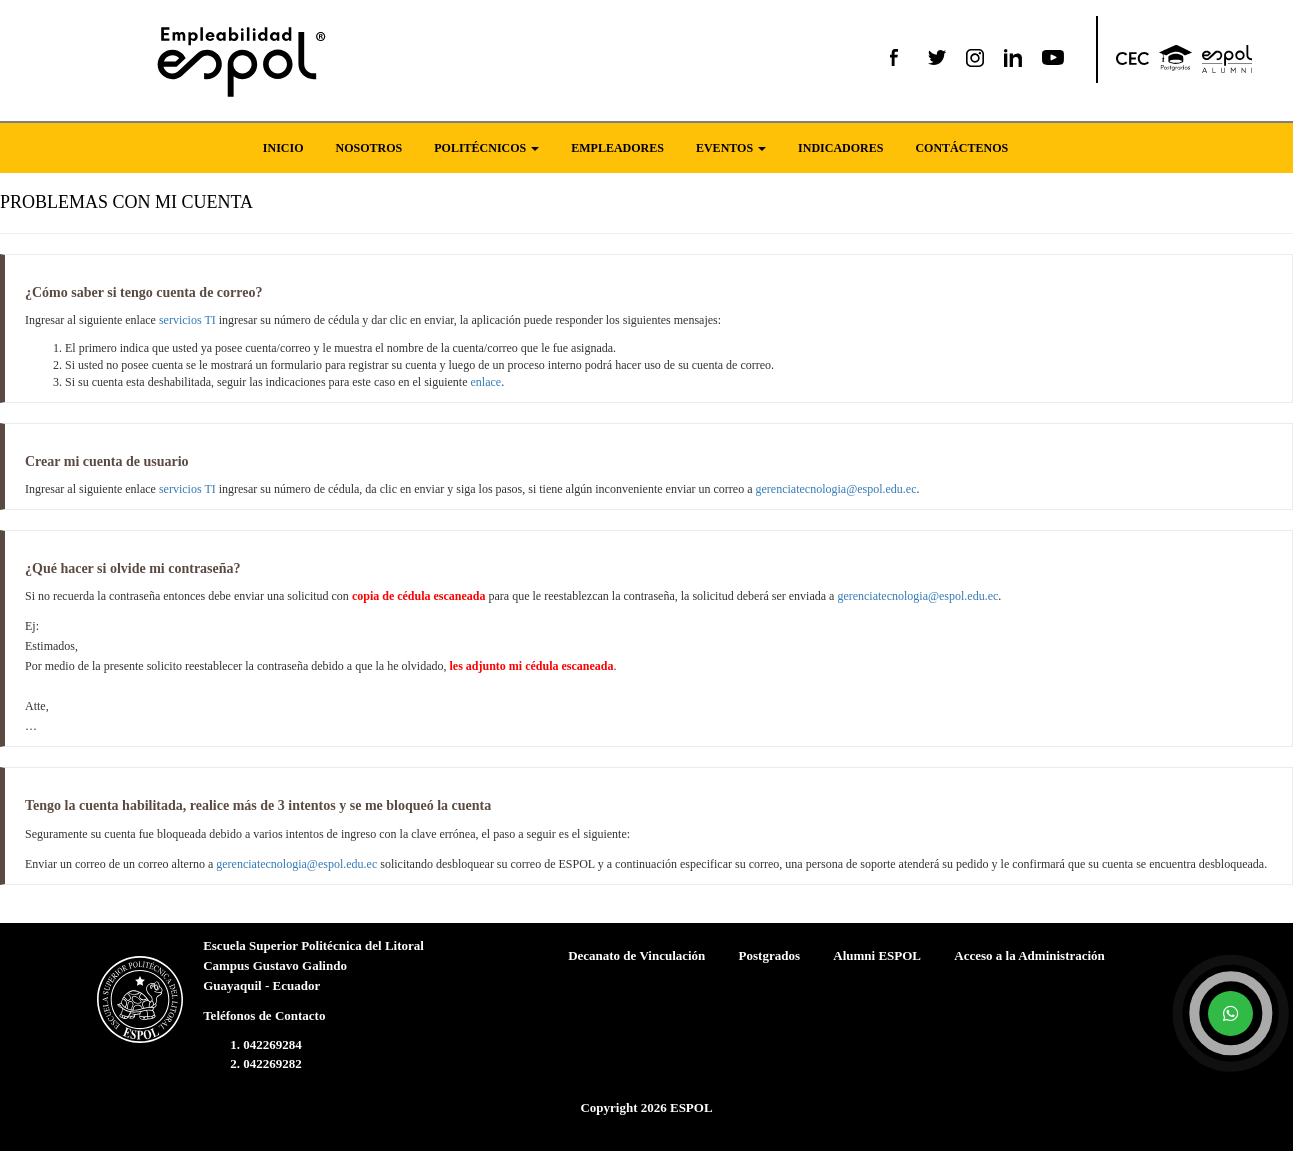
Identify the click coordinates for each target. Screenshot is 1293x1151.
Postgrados (769, 955)
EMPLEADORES (617, 148)
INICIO (283, 148)
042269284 (272, 1044)
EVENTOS (731, 148)
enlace (486, 382)
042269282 (272, 1063)
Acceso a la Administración (1029, 955)
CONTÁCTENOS (961, 148)
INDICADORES (840, 148)
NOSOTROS (369, 148)
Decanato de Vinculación (636, 955)
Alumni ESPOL (877, 955)
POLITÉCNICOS (486, 148)
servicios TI (187, 320)
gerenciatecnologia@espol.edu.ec (836, 489)
